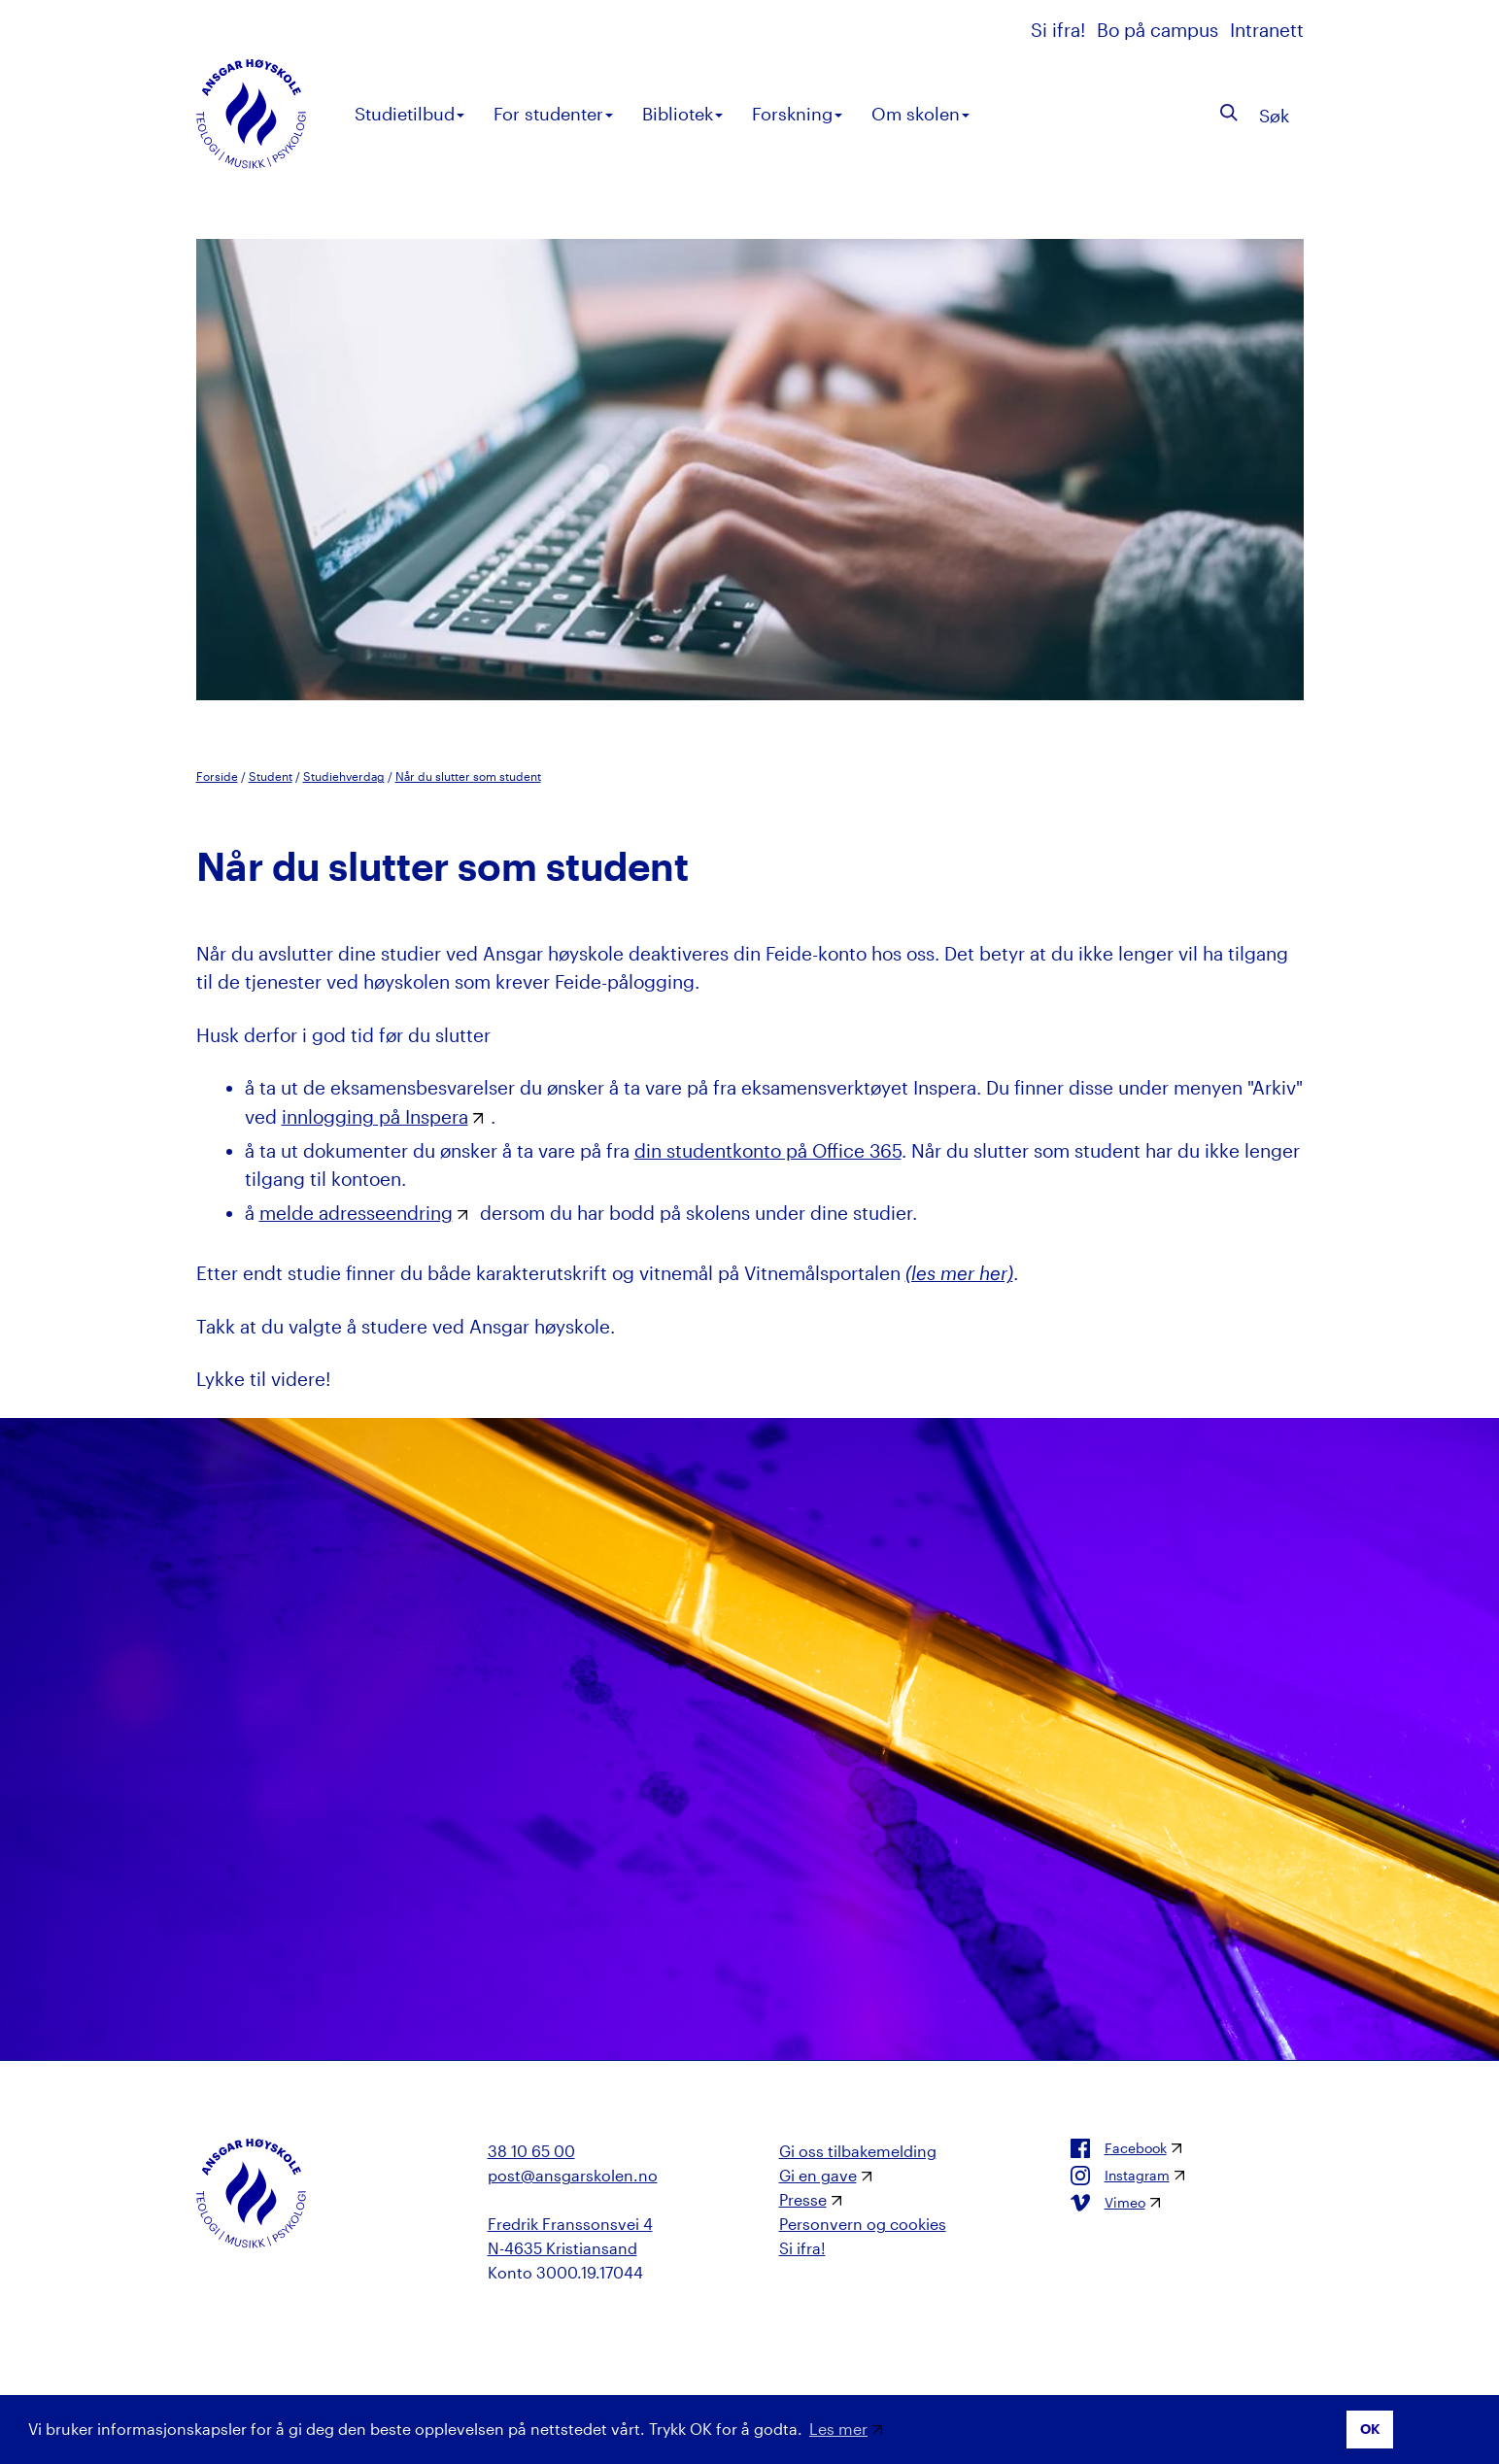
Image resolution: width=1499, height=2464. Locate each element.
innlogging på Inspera (375, 1116)
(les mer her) (959, 1273)
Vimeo (1108, 2202)
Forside (217, 776)
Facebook (1119, 2148)
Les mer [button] (838, 2428)
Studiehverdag (344, 776)
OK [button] (1370, 2428)
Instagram (1120, 2175)
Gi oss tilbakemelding (858, 2151)
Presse (803, 2199)
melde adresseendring (356, 1212)
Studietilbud (409, 113)
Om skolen (920, 113)
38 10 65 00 (531, 2151)
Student (270, 776)
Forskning (797, 113)
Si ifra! (1060, 29)
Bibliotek (682, 113)
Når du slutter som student (468, 776)
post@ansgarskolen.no (573, 2175)
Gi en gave (818, 2175)
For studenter (553, 113)
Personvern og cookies (862, 2223)
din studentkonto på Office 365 (768, 1150)
